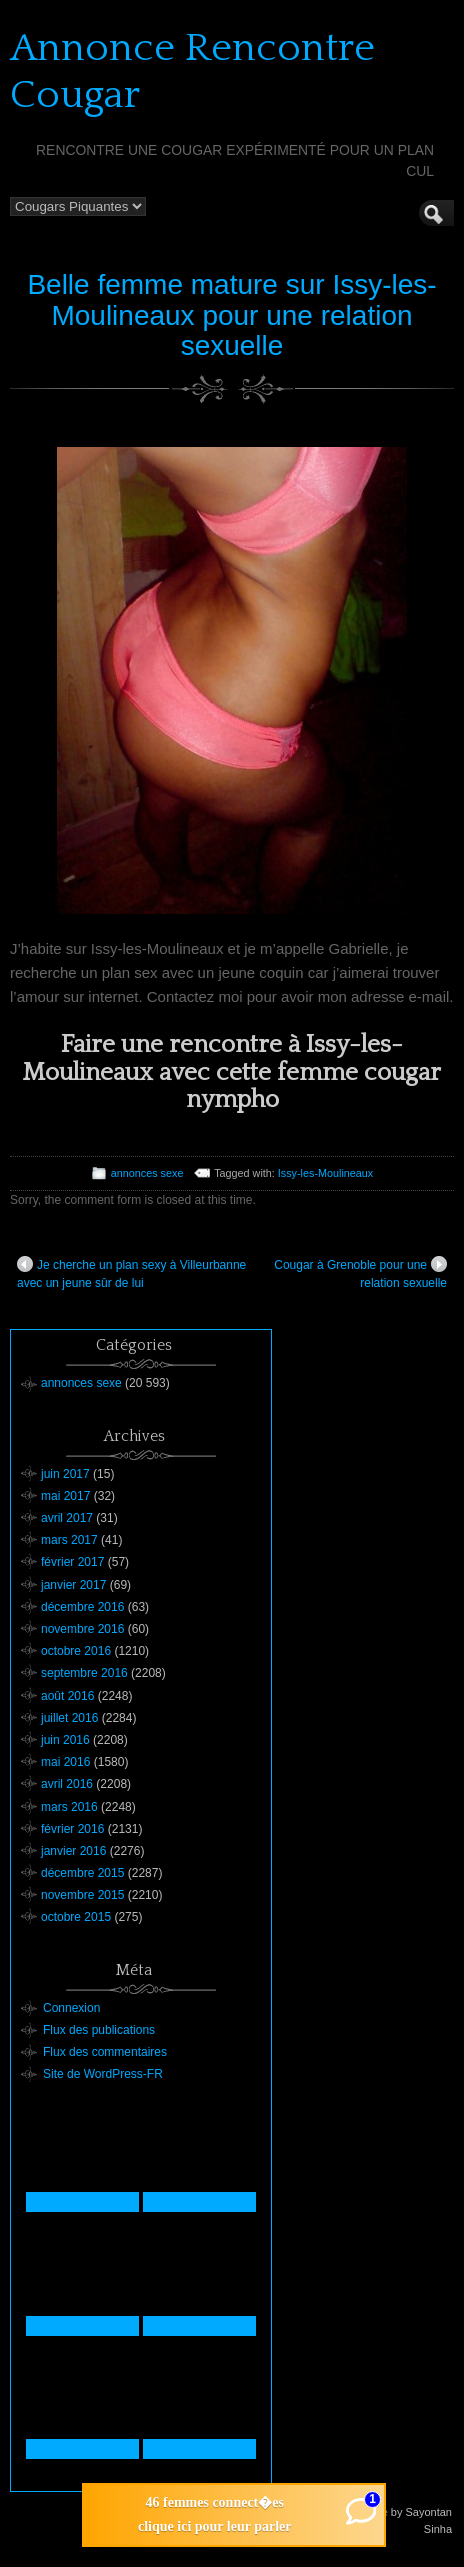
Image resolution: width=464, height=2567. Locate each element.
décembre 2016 (82, 1607)
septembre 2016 (84, 1673)
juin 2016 (65, 1740)
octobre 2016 (76, 1651)
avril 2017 (67, 1518)
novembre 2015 (82, 1895)
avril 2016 (67, 1784)
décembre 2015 (82, 1873)
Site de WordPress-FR (103, 2074)
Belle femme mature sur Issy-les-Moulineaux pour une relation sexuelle (231, 315)
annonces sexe (147, 1173)
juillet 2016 (69, 1718)
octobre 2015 (76, 1917)
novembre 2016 (82, 1629)
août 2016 (67, 1696)
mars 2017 (69, 1540)
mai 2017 (65, 1496)
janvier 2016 (73, 1851)
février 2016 (72, 1829)
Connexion (71, 2008)
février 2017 (72, 1562)
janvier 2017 (73, 1585)
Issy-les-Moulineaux (325, 1173)
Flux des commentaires (105, 2052)
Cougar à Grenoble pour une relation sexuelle (360, 1273)
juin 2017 (65, 1474)
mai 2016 (65, 1762)
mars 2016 (69, 1807)
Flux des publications (99, 2030)
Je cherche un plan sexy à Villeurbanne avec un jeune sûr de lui (131, 1273)
